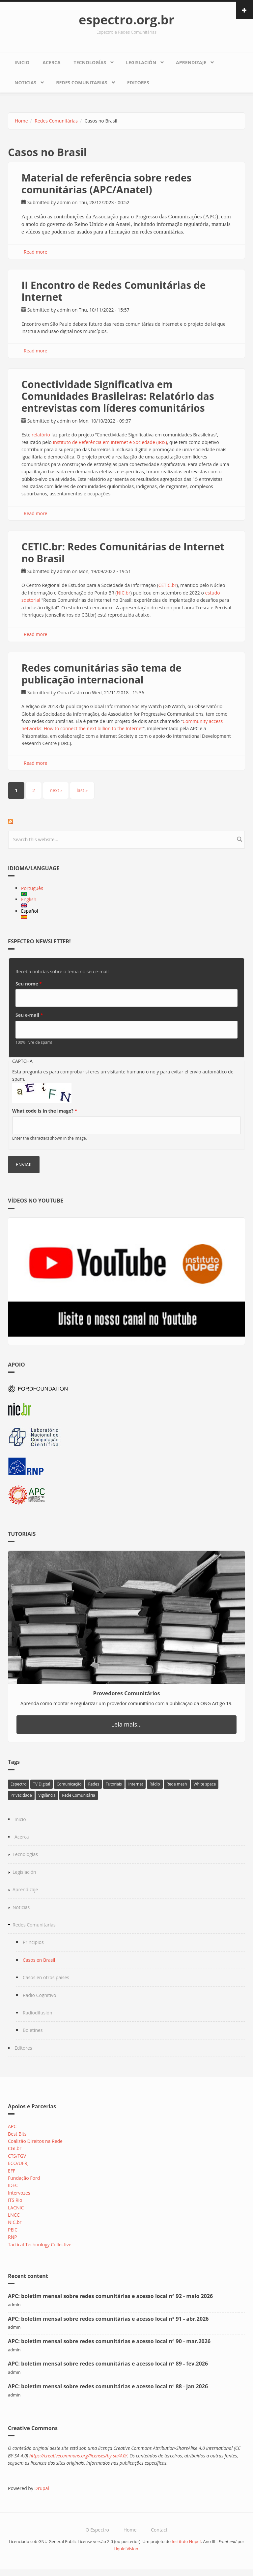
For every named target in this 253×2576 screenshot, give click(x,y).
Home (21, 121)
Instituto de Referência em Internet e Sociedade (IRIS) (110, 442)
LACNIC (16, 2207)
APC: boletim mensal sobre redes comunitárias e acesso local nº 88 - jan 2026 (108, 2386)
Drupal (42, 2488)
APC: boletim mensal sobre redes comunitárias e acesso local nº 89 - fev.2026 (108, 2363)
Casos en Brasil (39, 1960)
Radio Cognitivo (39, 1995)
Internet (135, 1784)
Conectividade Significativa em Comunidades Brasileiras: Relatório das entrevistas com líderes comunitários (117, 396)
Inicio (21, 62)
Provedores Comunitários (126, 1693)
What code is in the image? (44, 1111)
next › (56, 790)
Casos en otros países (46, 1977)
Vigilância (46, 1795)
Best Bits (17, 2134)
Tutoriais (114, 1784)
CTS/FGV (17, 2156)
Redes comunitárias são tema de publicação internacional (101, 673)
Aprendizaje (191, 62)
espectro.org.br (126, 19)
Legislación (141, 62)
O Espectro (97, 2530)
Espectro (19, 1784)
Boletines (33, 2030)
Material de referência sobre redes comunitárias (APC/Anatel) (106, 183)
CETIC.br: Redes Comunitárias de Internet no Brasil (122, 552)
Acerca (51, 62)
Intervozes (19, 2193)
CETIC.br (167, 585)
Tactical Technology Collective (39, 2244)
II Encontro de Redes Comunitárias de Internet (113, 291)
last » (82, 790)
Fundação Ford (24, 2178)
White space (204, 1784)
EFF (11, 2171)
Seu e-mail (29, 1015)
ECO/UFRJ (18, 2163)
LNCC (14, 2215)
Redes (93, 1784)
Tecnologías (90, 62)
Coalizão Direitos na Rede (35, 2141)
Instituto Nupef (186, 2541)
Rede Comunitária (78, 1795)
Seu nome (28, 984)
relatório (41, 434)
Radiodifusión (37, 2012)
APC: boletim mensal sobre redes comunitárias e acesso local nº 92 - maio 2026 (110, 2296)
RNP (12, 2237)
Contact (159, 2530)
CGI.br (14, 2148)
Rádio (155, 1784)
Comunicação (69, 1784)
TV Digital (41, 1784)
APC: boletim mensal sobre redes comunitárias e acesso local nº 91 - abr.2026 (108, 2318)
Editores (138, 82)
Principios (33, 1942)
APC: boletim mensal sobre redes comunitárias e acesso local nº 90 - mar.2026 (109, 2341)
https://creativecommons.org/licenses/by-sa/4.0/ (78, 2455)
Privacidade (21, 1795)
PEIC (12, 2230)
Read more (35, 252)
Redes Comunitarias (81, 82)
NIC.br (123, 593)
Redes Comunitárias (56, 121)
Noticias (25, 82)
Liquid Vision (126, 2549)
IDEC (13, 2185)
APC (12, 2126)
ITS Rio (15, 2200)
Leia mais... (126, 1724)
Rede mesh (176, 1784)
